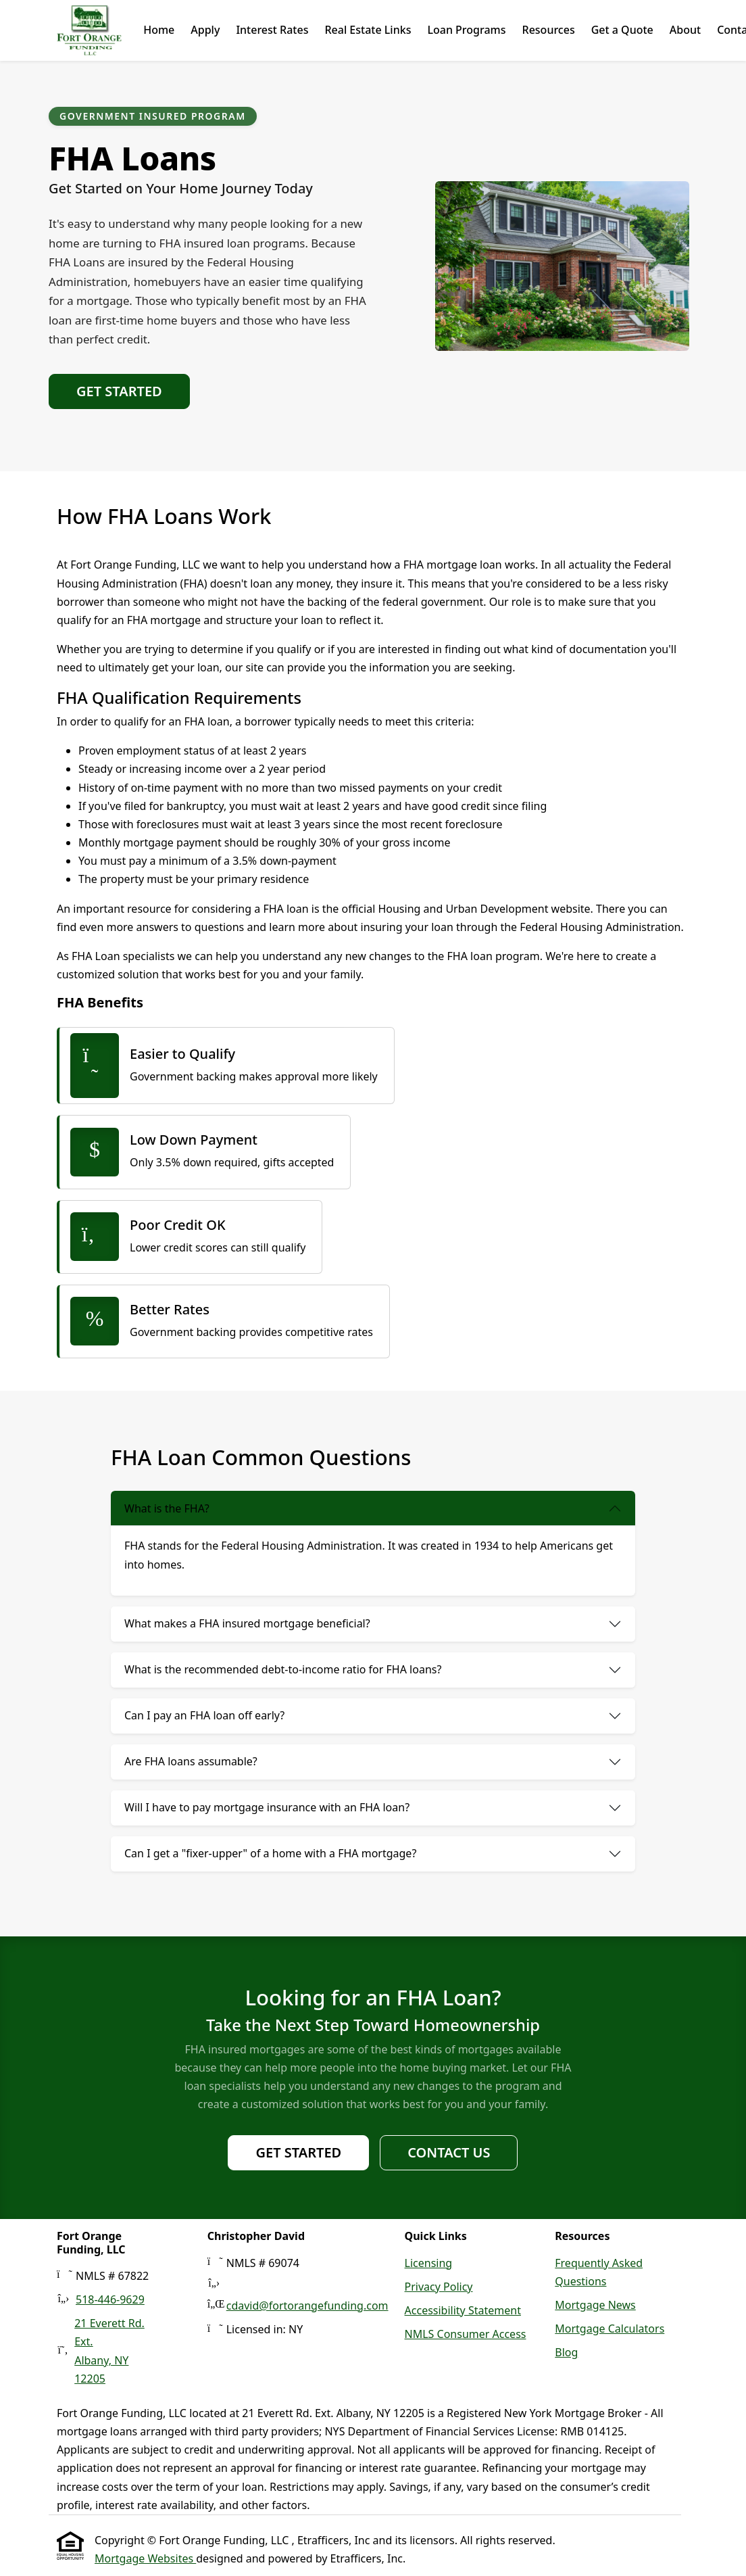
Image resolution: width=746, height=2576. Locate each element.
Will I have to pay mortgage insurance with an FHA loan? (266, 1807)
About (684, 29)
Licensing (429, 2263)
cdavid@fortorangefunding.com (307, 2305)
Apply (205, 29)
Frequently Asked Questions (599, 2272)
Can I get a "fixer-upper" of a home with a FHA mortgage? (270, 1853)
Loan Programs (466, 29)
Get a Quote (622, 29)
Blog (566, 2352)
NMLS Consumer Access (465, 2334)
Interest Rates (272, 29)
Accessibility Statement (463, 2310)
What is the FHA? (166, 1508)
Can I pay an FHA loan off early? (204, 1715)
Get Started (119, 391)
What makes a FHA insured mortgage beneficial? (247, 1623)
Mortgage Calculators (609, 2328)
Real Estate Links (367, 29)
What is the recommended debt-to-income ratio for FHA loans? (282, 1669)
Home (158, 29)
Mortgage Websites (145, 2558)
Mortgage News (595, 2304)
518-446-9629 (110, 2299)
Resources (548, 29)
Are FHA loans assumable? (190, 1761)
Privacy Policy (439, 2286)
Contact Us (448, 2152)
